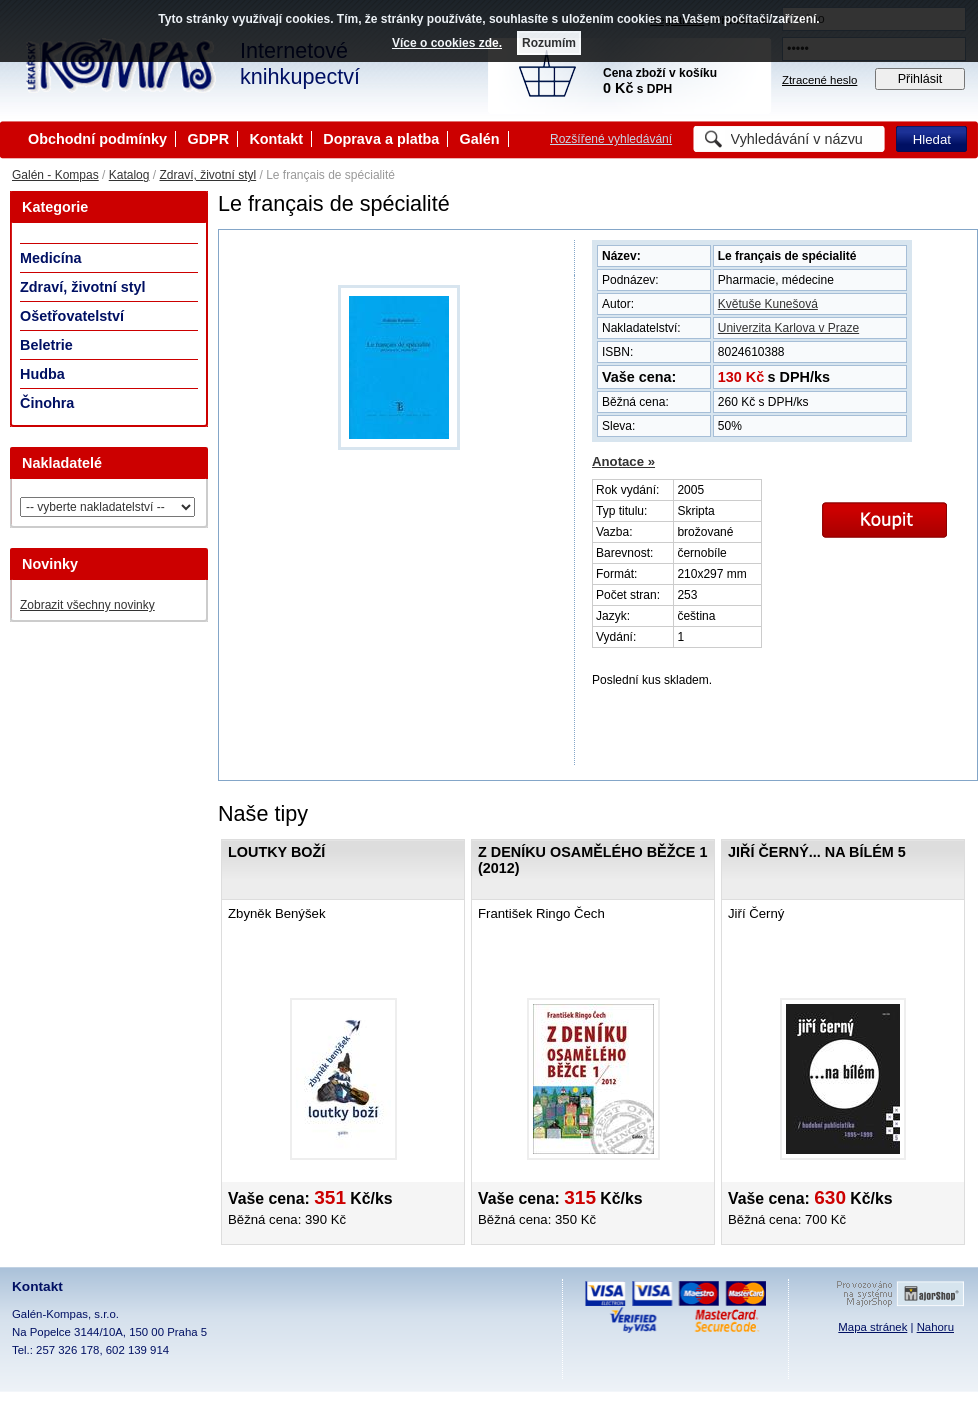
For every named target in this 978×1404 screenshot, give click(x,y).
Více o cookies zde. (447, 43)
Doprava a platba (381, 139)
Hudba (42, 374)
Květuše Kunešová (768, 304)
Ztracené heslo (819, 80)
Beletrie (46, 345)
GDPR (208, 139)
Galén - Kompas (55, 175)
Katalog (129, 175)
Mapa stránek (872, 1327)
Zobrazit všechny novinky (87, 605)
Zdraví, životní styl (207, 175)
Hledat (932, 139)
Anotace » (623, 461)
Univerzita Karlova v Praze (788, 328)
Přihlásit (920, 79)
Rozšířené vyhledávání (611, 139)
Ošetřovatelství (72, 316)
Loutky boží (276, 852)
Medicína (51, 258)
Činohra (47, 403)
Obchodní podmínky (97, 139)
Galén (480, 139)
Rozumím (549, 43)
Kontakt (276, 139)
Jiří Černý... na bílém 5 (817, 852)
